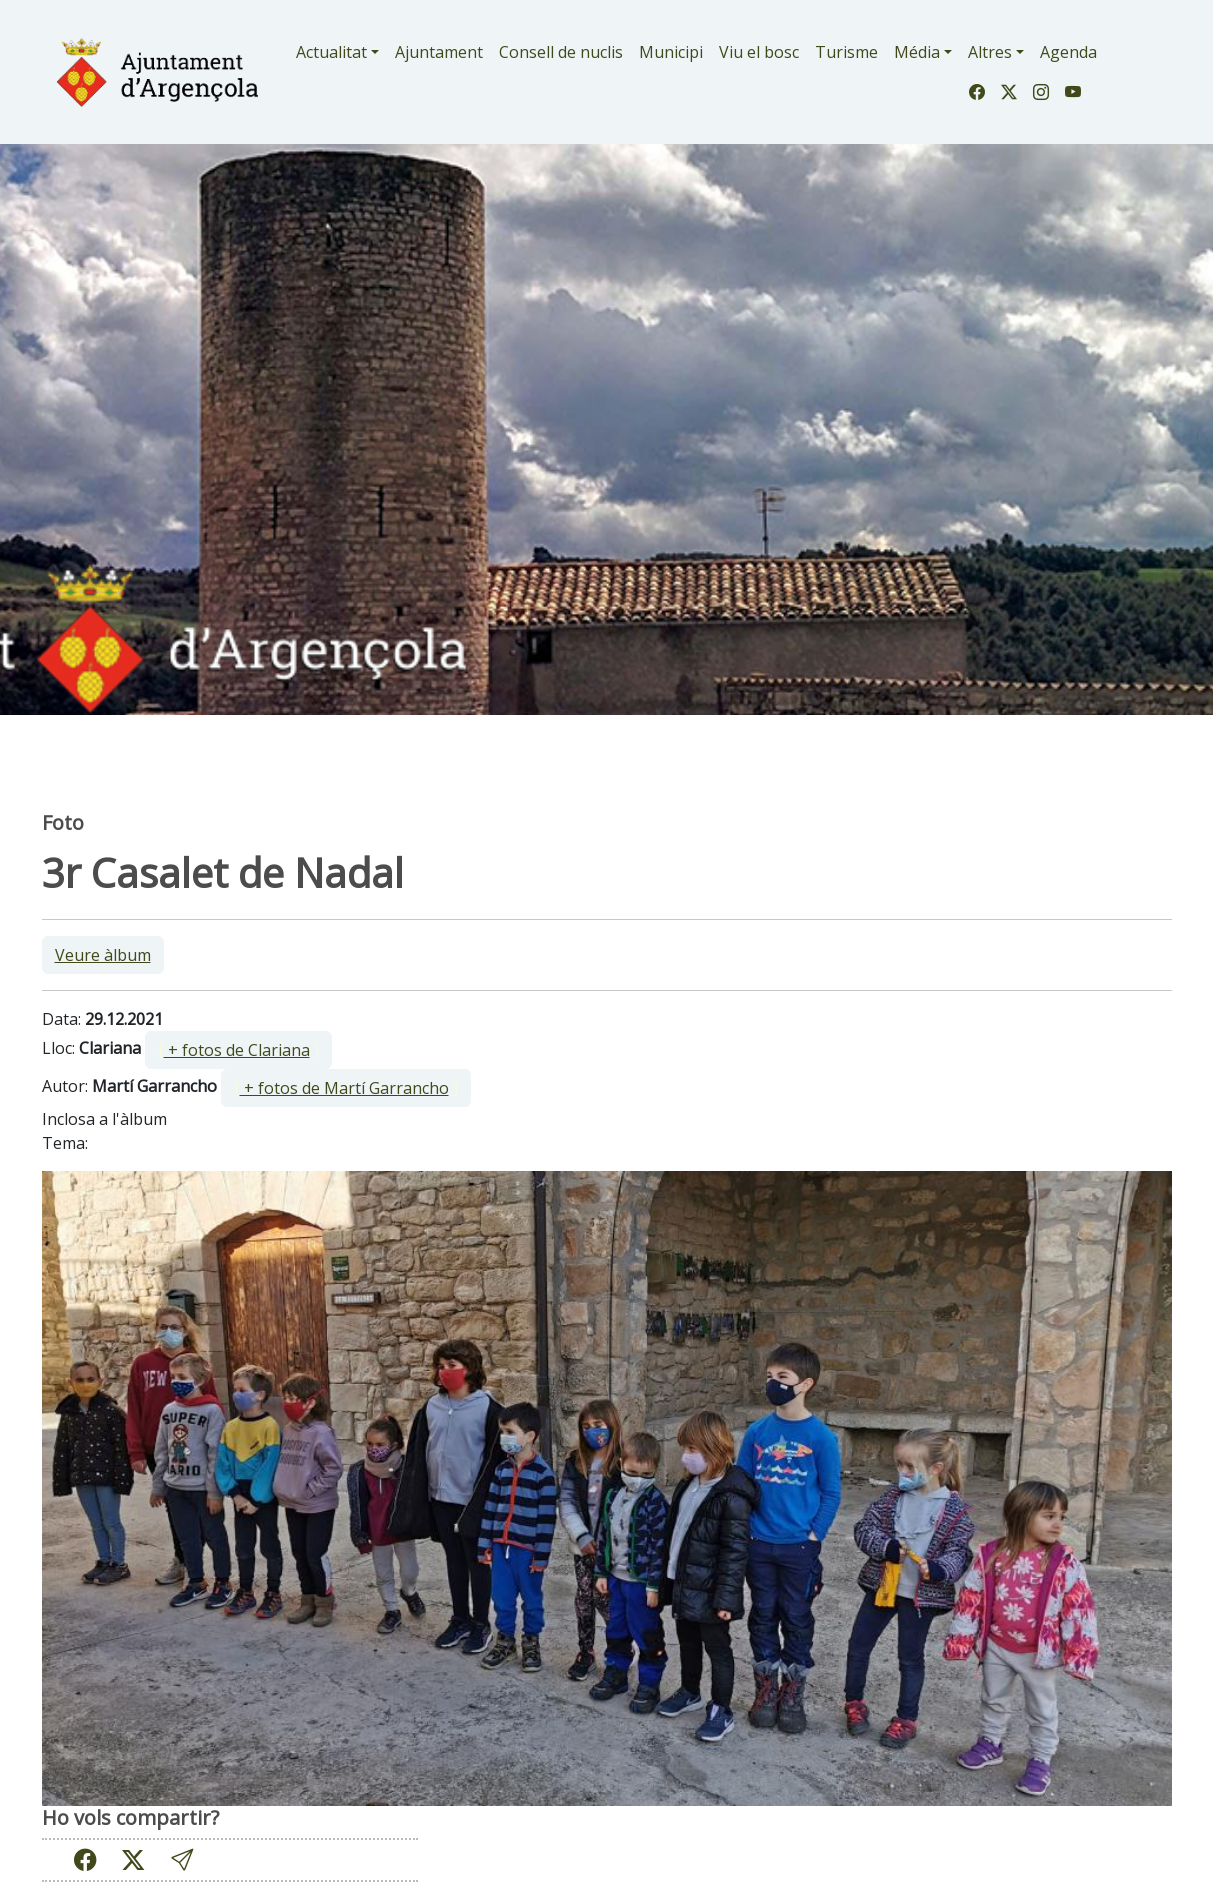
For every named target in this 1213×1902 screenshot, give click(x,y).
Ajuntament (439, 52)
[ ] (238, 1050)
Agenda (1068, 52)
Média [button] (917, 52)
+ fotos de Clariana (237, 1050)
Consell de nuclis (561, 52)
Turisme (846, 52)
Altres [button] (990, 52)
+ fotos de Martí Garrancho (344, 1088)
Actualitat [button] (331, 52)
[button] (182, 1859)
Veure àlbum (103, 955)
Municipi (671, 52)
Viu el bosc (759, 52)
